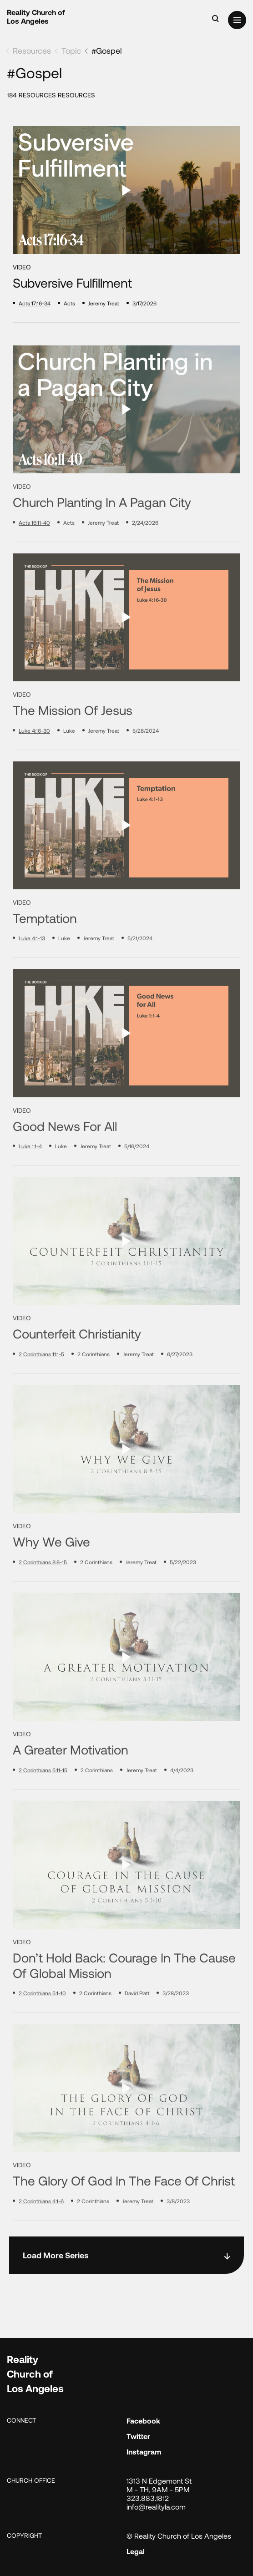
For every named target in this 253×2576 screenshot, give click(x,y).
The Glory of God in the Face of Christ (124, 2214)
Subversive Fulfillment (72, 282)
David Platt (137, 2026)
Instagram (143, 2451)
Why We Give (51, 1575)
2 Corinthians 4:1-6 (41, 2234)
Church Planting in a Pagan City (102, 535)
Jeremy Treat (103, 303)
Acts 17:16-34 (35, 303)
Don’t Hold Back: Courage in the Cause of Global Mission (124, 1999)
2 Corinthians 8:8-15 (43, 1595)
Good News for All (65, 1159)
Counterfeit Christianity (77, 1367)
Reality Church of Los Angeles (36, 16)
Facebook (143, 2420)
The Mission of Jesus (72, 743)
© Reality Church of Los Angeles (178, 2535)
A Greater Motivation (70, 1783)
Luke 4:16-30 (34, 764)
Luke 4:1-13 (32, 972)
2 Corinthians (93, 1387)
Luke (69, 764)
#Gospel (106, 51)
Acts (69, 303)
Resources (32, 51)
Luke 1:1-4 (30, 1179)
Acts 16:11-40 (34, 556)
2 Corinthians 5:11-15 (43, 1803)
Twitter (138, 2436)
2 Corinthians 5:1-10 (42, 2026)
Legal (135, 2551)
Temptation (45, 951)
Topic (71, 51)
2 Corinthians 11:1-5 (41, 1387)
